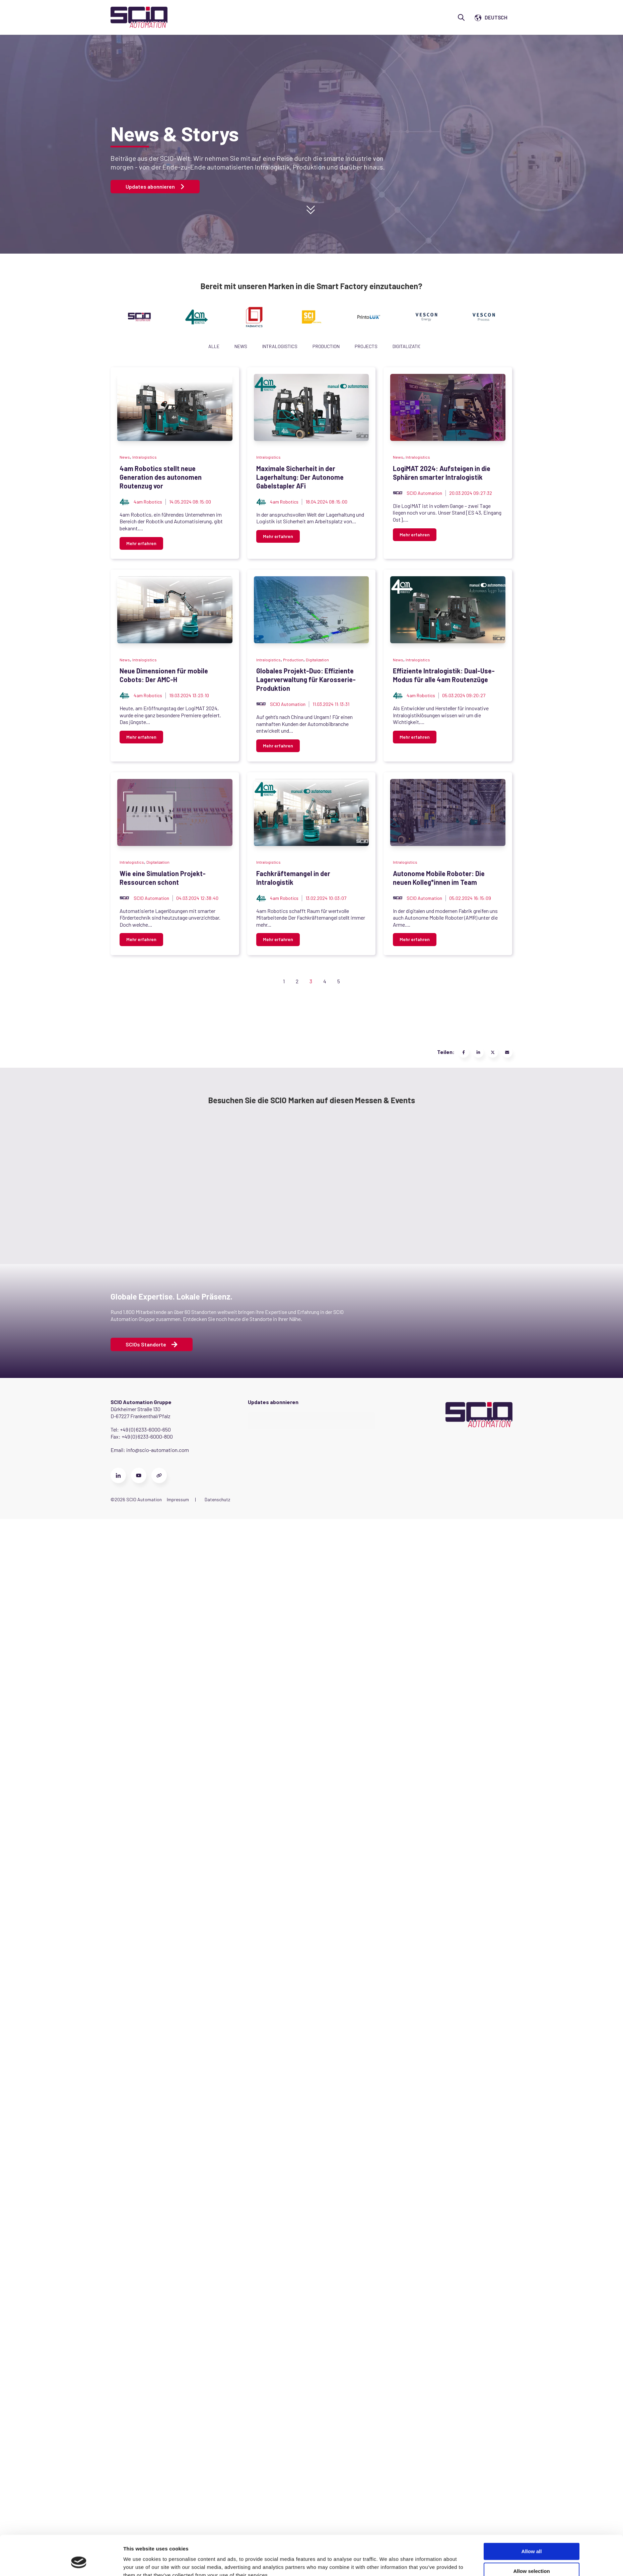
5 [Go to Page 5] (338, 1923)
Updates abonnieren (155, 186)
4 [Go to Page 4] (324, 1923)
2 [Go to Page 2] (297, 1923)
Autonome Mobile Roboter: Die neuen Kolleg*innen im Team (208, 1838)
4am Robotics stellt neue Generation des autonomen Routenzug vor (222, 468)
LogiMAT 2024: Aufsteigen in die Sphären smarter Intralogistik (214, 811)
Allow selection (531, 1751)
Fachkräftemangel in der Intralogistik (176, 1667)
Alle (213, 346)
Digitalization (408, 346)
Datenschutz (217, 2442)
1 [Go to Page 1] (284, 1923)
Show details (387, 1777)
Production (326, 346)
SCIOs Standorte (152, 2286)
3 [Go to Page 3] (310, 1923)
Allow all (532, 1731)
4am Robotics (148, 484)
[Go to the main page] (139, 17)
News (240, 346)
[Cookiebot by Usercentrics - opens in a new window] (79, 1777)
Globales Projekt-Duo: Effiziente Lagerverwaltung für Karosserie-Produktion (236, 1153)
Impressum (178, 2442)
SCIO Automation (151, 827)
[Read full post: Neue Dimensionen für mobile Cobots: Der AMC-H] (268, 921)
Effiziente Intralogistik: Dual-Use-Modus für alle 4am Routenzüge (218, 1325)
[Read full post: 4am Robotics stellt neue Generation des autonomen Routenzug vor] (268, 407)
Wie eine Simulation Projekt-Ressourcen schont (192, 1496)
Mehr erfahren (141, 512)
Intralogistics (279, 346)
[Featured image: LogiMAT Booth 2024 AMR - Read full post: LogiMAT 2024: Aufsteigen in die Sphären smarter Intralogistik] (268, 749)
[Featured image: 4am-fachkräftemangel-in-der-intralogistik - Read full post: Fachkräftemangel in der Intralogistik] (268, 1606)
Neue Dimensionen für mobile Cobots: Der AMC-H (193, 982)
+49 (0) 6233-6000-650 (145, 2372)
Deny (532, 1771)
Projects (366, 346)
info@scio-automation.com (157, 2392)
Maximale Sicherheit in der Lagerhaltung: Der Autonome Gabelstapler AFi (229, 640)
